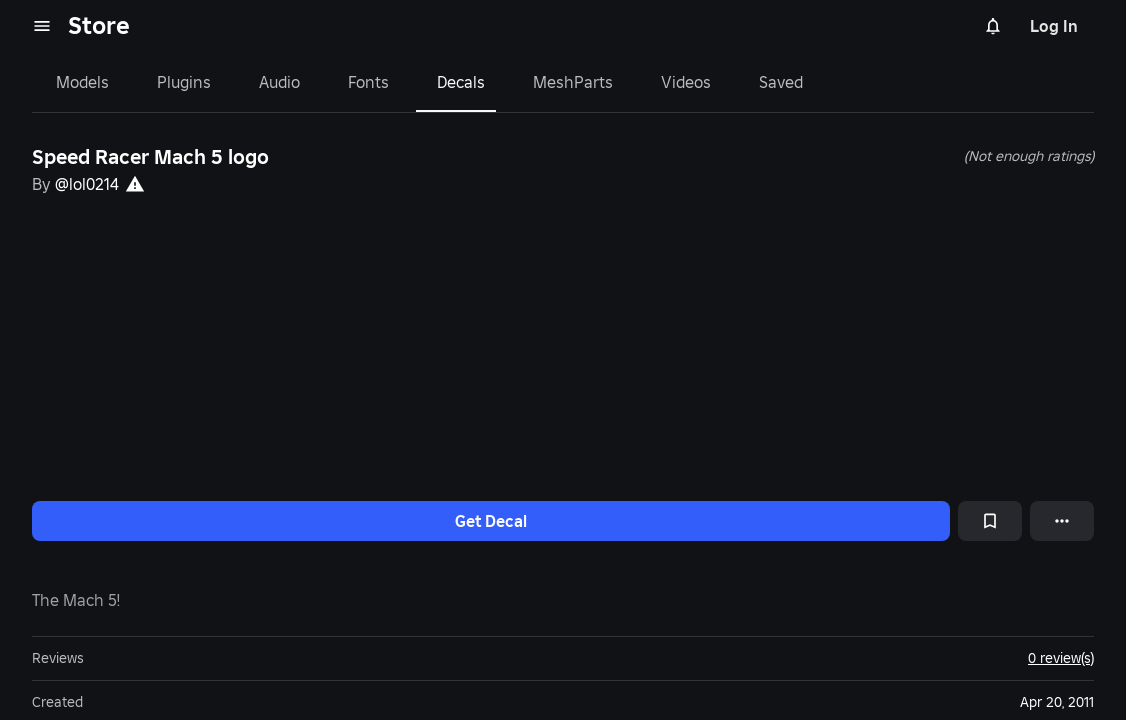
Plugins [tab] (184, 82)
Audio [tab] (279, 82)
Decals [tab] (461, 82)
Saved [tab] (781, 82)
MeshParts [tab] (573, 82)
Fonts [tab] (368, 82)
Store (99, 25)
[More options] (1062, 521)
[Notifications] (993, 26)
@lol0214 (87, 184)
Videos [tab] (686, 82)
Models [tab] (82, 82)
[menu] (42, 26)
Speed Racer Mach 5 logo (150, 157)
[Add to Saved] (990, 521)
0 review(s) (1061, 658)
